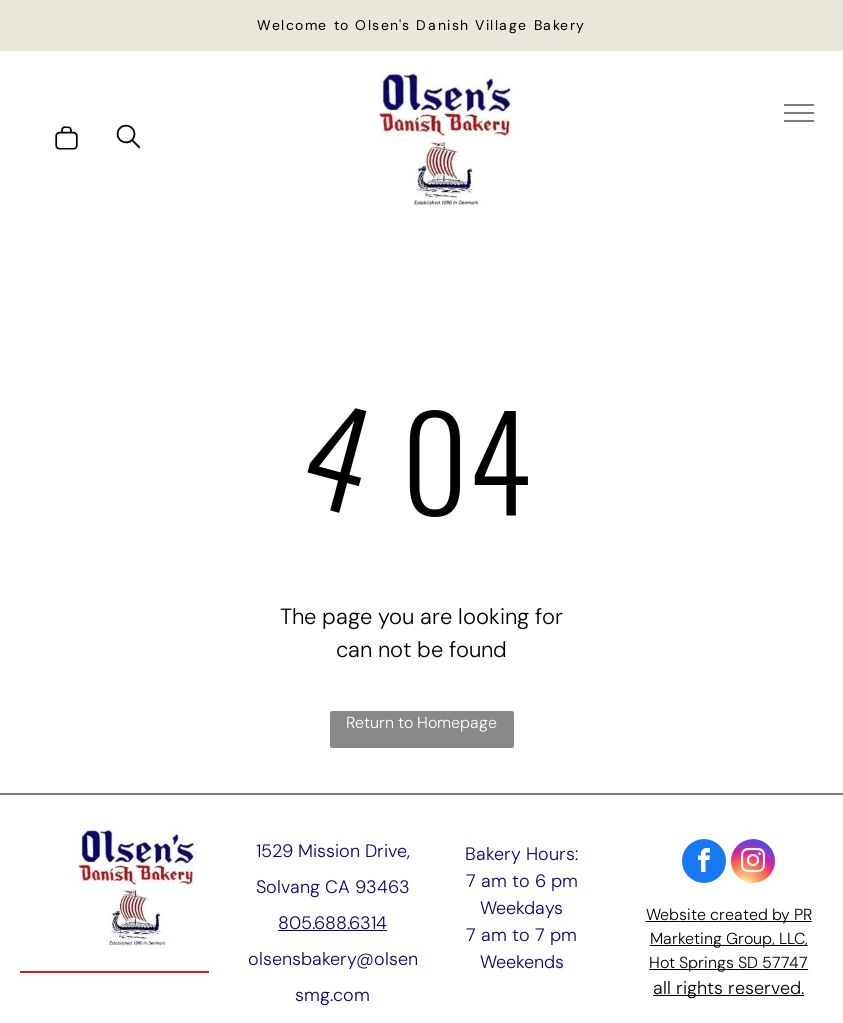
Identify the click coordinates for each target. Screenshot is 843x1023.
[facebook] (704, 863)
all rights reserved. (728, 988)
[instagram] (753, 863)
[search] (128, 139)
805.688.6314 (332, 923)
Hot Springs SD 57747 (728, 962)
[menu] (799, 113)
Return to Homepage (421, 722)
